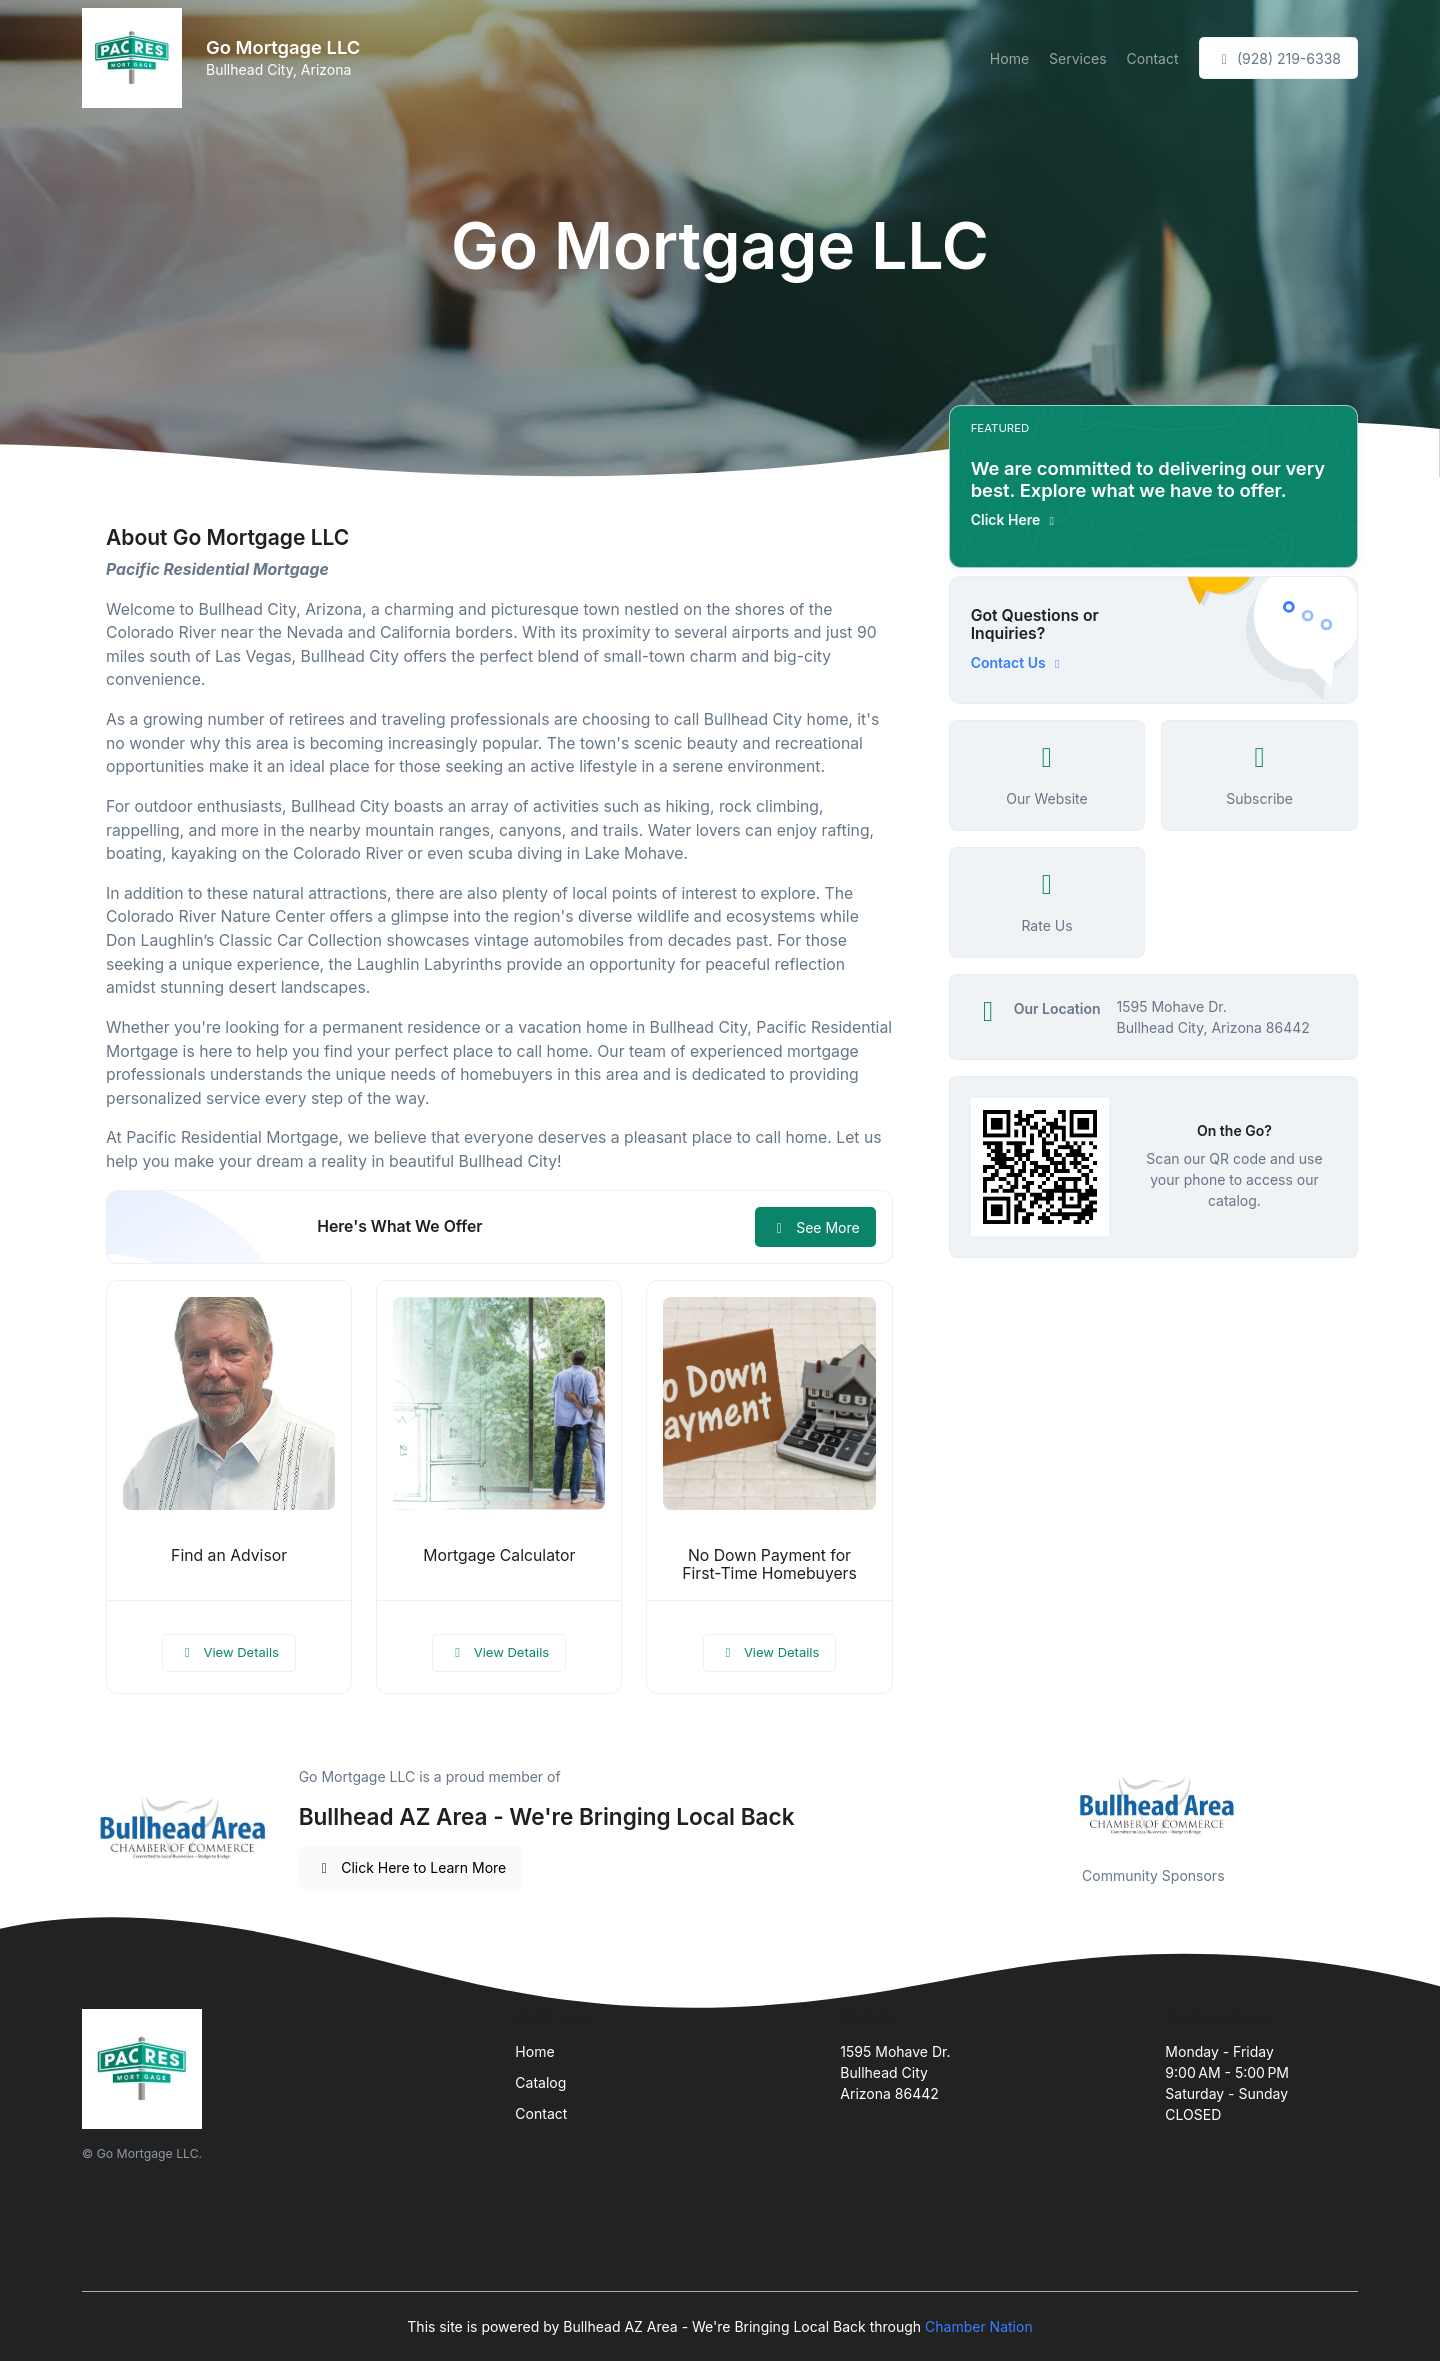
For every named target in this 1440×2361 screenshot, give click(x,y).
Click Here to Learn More (411, 1867)
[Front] (136, 58)
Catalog (540, 2082)
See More (815, 1227)
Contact (1153, 58)
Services (1077, 58)
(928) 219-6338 (1278, 58)
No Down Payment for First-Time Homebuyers (769, 1565)
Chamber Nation (979, 2326)
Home (1009, 58)
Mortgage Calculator (499, 1555)
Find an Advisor (229, 1555)
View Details (229, 1652)
